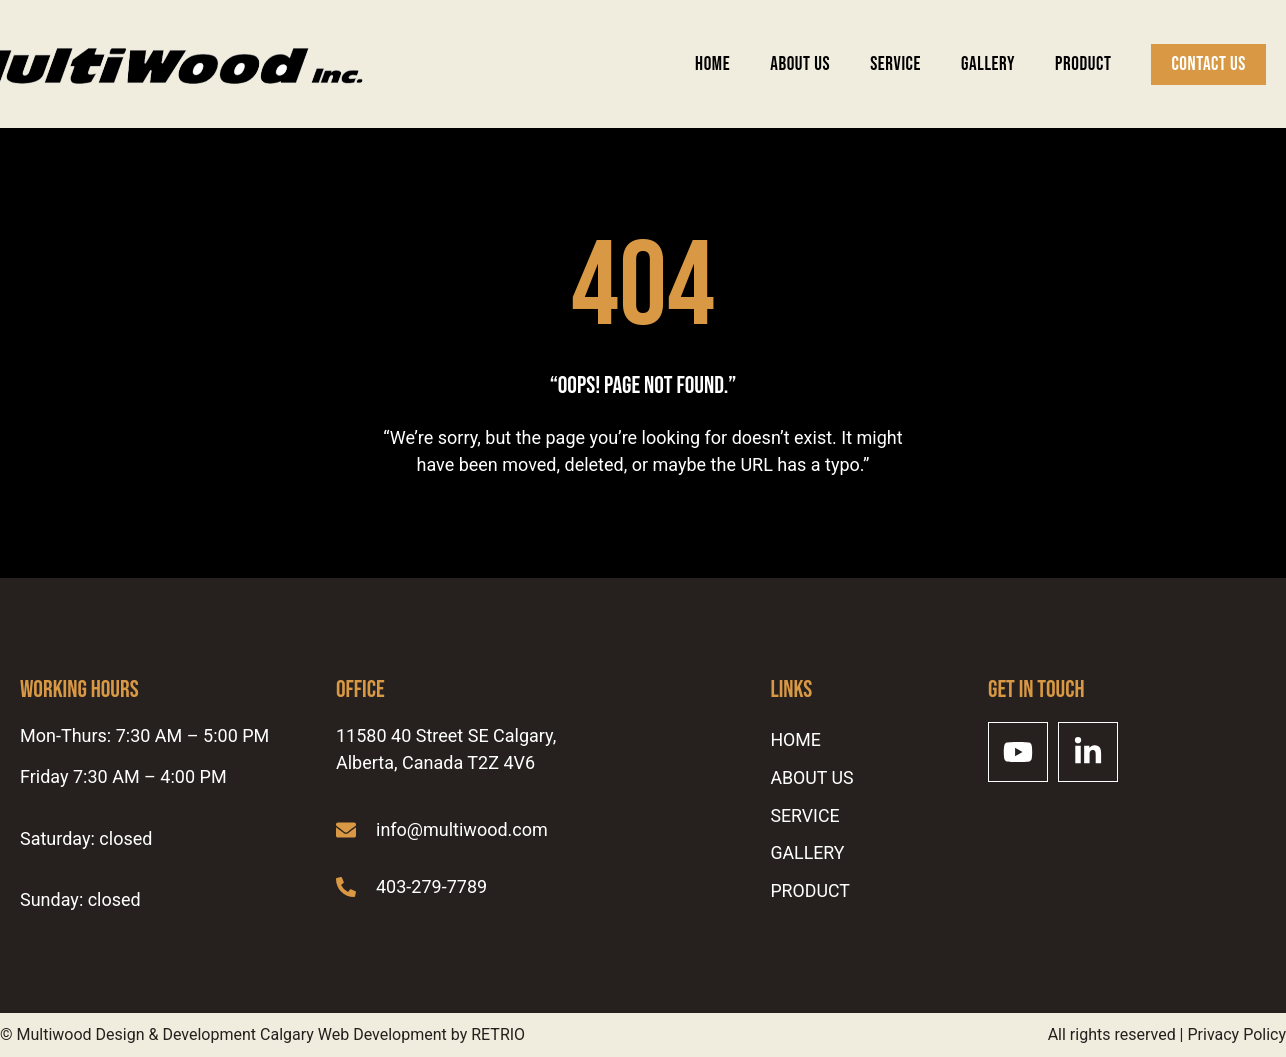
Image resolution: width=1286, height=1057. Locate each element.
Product (1083, 64)
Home (712, 64)
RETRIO (498, 1034)
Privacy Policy (1237, 1034)
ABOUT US (800, 64)
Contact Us (1208, 64)
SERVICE (895, 64)
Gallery (988, 64)
